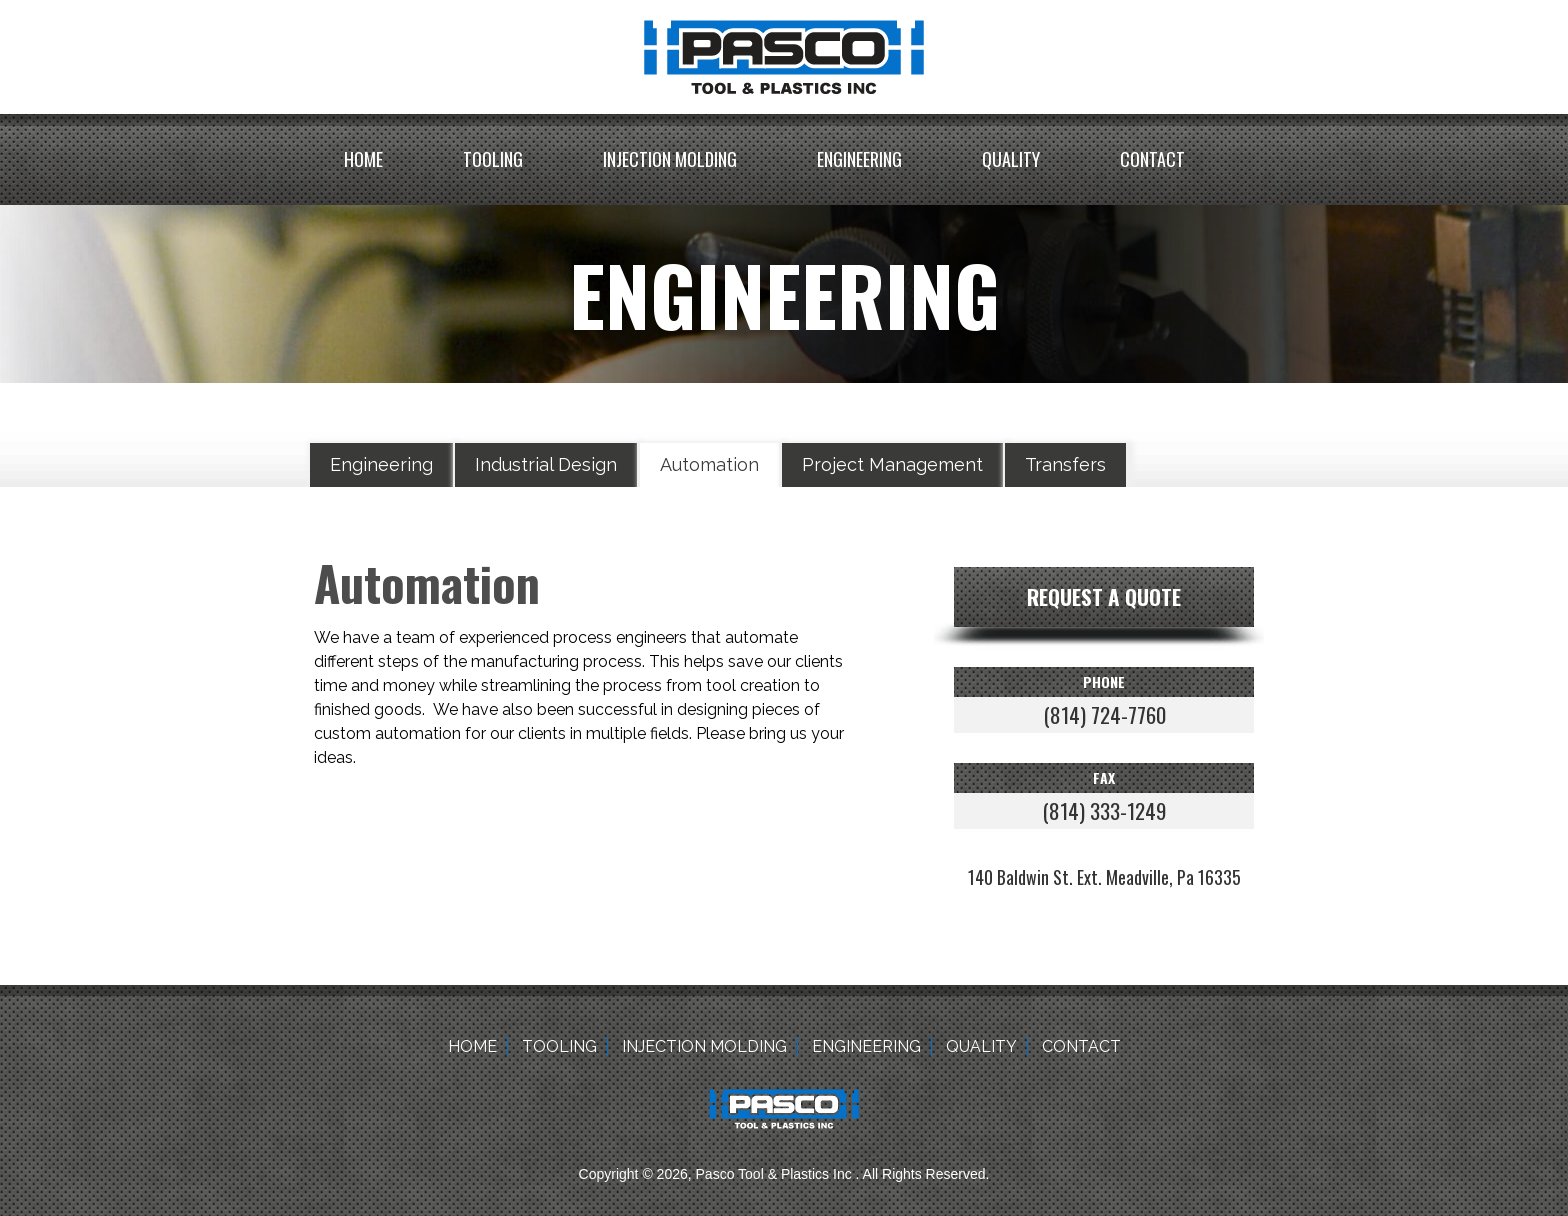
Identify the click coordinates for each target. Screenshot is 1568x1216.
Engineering (859, 159)
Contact (1152, 159)
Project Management (892, 464)
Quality (1011, 159)
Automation (709, 464)
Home (363, 159)
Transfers (1065, 464)
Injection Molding (670, 159)
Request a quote (1104, 596)
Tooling (493, 159)
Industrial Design (546, 464)
